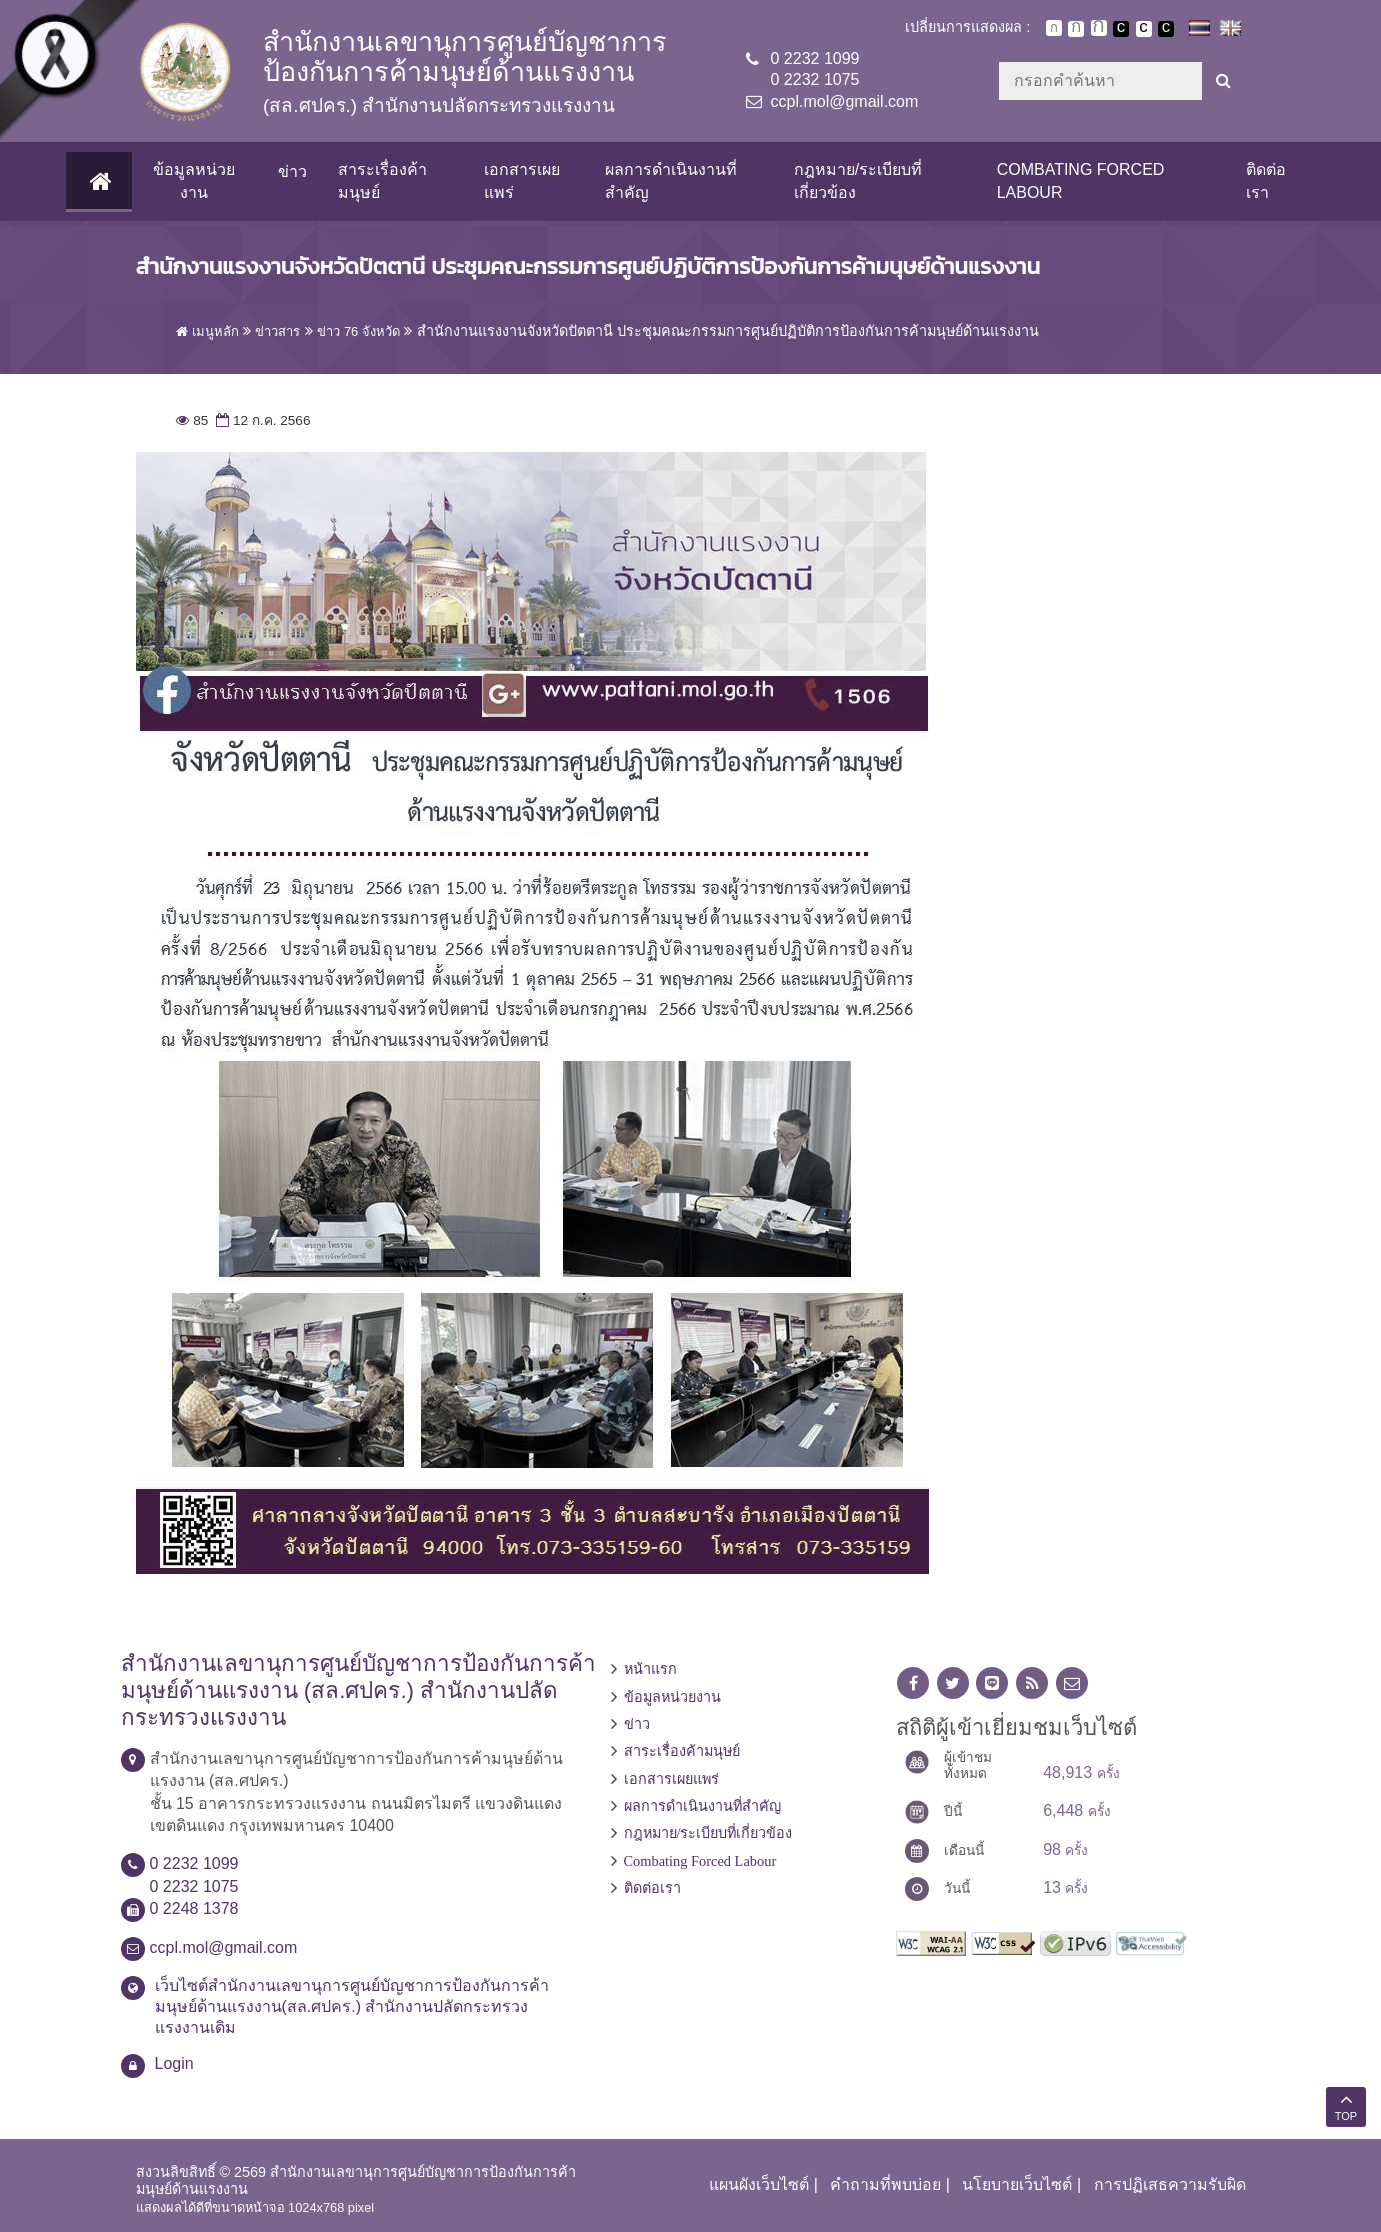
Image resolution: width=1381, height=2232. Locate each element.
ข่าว (292, 171)
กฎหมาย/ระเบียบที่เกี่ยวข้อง (858, 180)
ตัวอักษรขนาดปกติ (1054, 28)
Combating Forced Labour (1081, 180)
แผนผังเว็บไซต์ (759, 2184)
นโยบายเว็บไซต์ (1017, 2184)
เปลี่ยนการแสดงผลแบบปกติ (1144, 29)
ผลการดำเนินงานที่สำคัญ (671, 180)
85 (192, 420)
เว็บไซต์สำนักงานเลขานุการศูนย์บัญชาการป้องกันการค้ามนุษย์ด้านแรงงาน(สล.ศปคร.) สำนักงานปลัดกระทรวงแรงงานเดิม (352, 2006)
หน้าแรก (650, 1669)
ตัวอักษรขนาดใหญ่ (1099, 28)
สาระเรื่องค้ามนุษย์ (382, 180)
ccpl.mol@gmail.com (845, 101)
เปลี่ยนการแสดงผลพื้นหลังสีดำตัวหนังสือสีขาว (1121, 29)
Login (174, 2063)
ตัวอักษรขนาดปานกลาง (1076, 29)
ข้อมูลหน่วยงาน (194, 180)
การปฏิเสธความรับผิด (1170, 2184)
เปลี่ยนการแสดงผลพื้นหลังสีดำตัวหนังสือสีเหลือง (1166, 29)
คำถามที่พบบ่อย (885, 2184)
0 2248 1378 (194, 1908)
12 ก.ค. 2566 (261, 420)
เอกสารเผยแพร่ (522, 180)
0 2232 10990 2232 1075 (815, 69)
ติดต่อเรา (1266, 180)
